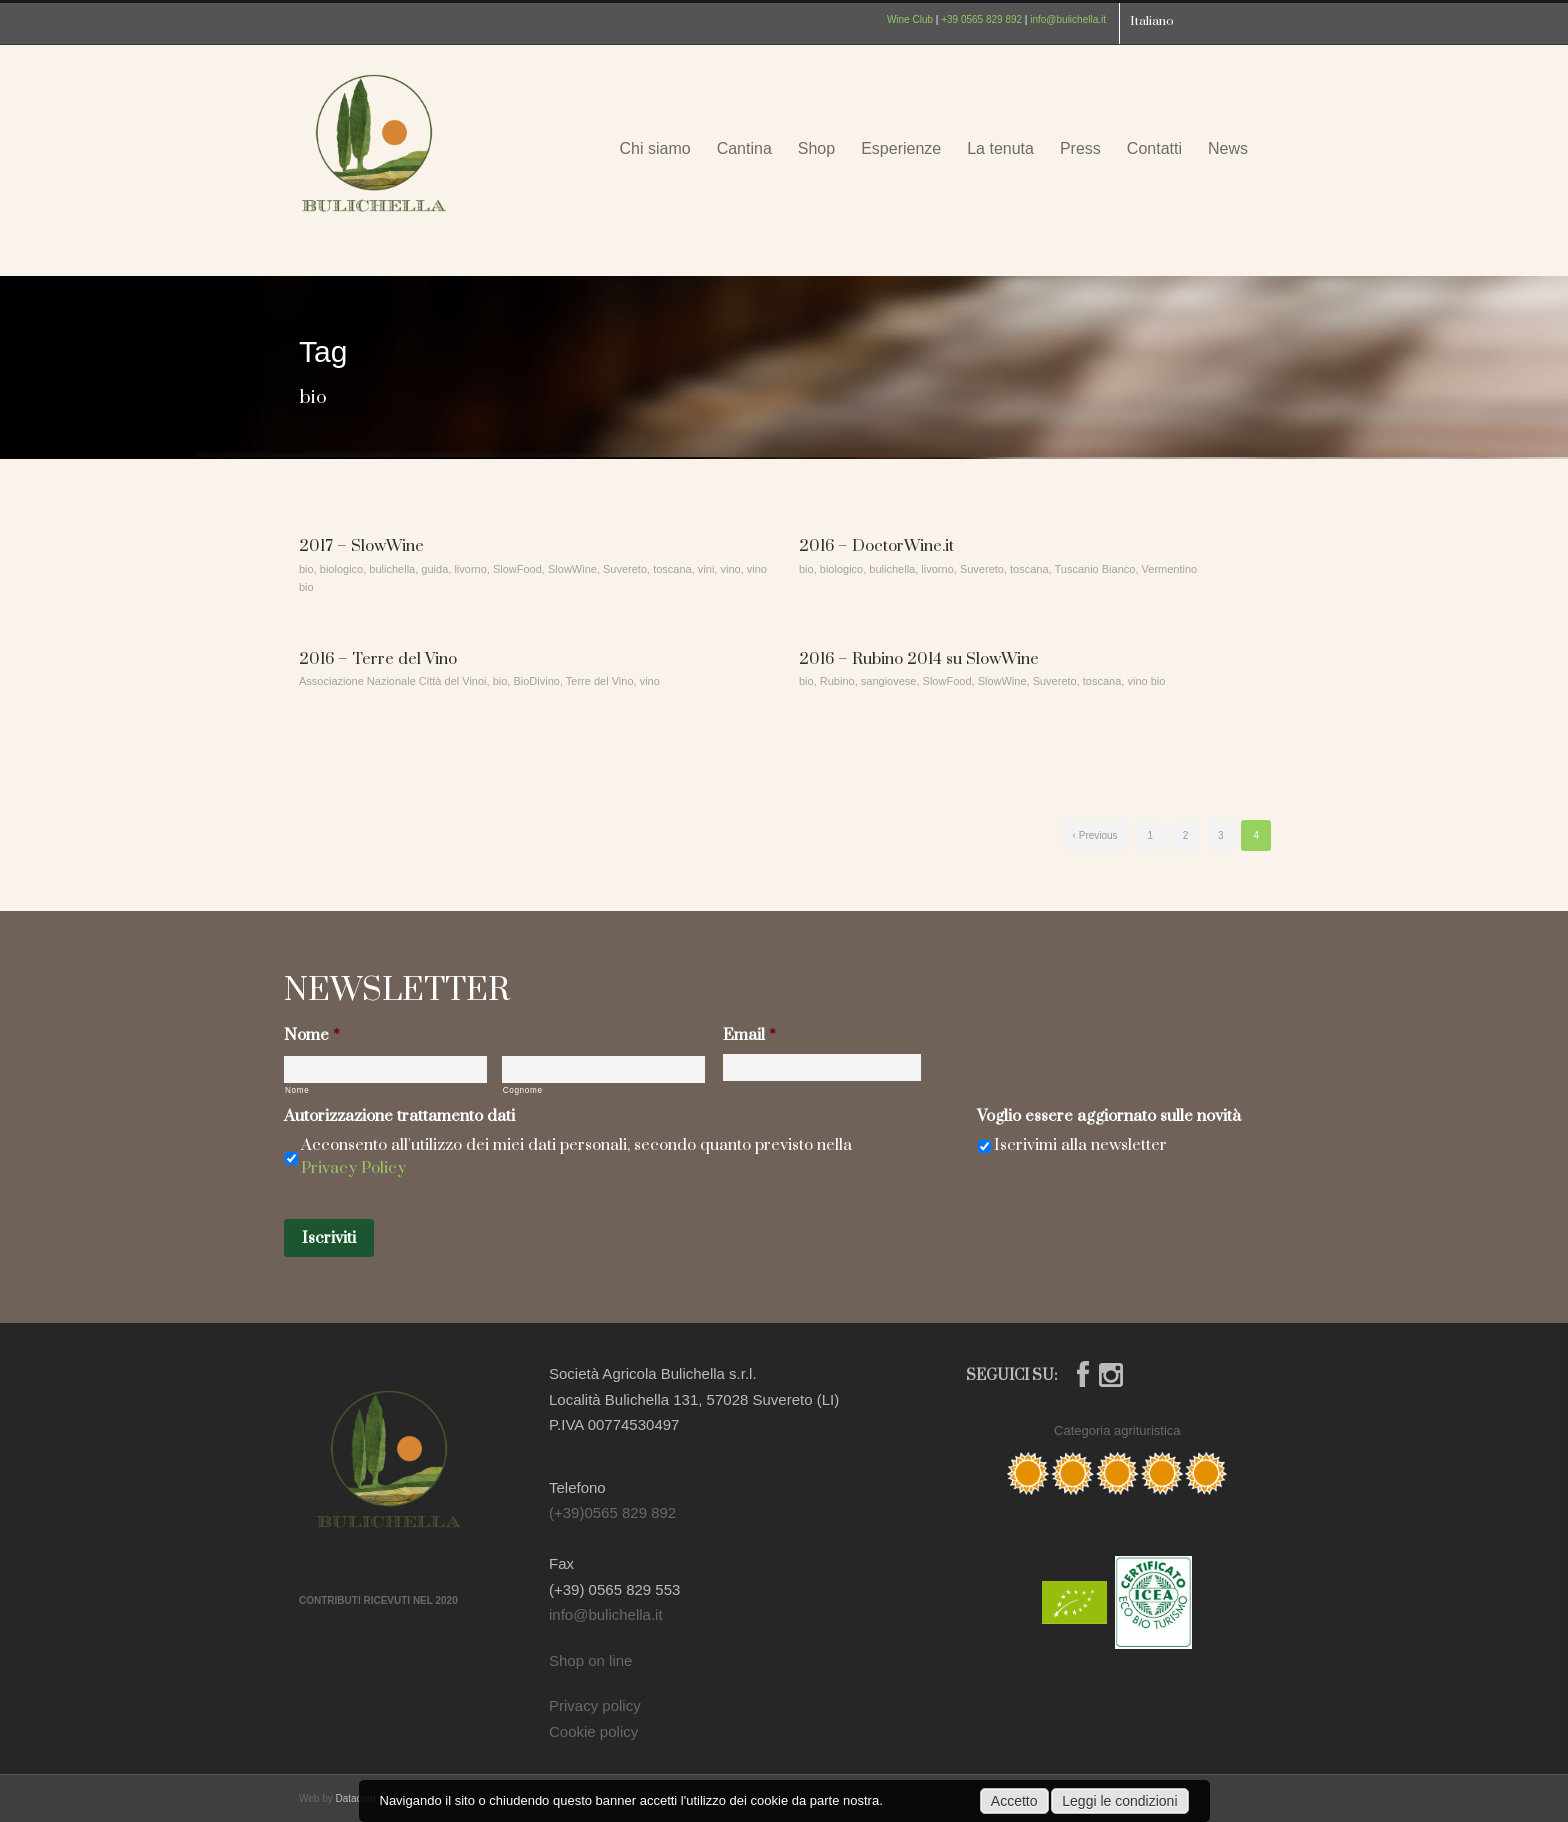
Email (749, 1035)
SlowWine (572, 569)
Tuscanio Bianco (1095, 569)
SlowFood (517, 569)
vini (706, 569)
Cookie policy (593, 1731)
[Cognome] (603, 1069)
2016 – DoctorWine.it (876, 546)
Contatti (1154, 148)
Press (1080, 148)
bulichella (392, 569)
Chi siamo (654, 148)
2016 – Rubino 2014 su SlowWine (919, 659)
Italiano (1152, 21)
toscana (672, 569)
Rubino (837, 681)
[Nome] (385, 1069)
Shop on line (590, 1660)
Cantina (744, 148)
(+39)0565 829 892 (612, 1512)
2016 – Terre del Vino (378, 659)
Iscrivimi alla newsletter (1080, 1145)
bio (306, 569)
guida (434, 569)
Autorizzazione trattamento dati (399, 1116)
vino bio (1146, 681)
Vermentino (1170, 569)
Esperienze (901, 148)
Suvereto (625, 569)
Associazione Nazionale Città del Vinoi (393, 681)
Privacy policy (595, 1705)
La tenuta (1000, 148)
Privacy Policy (353, 1168)
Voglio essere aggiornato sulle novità (1109, 1116)
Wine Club (910, 19)
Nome (312, 1035)
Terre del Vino (600, 681)
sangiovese (889, 681)
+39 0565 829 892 (981, 19)
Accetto (1014, 1801)
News (1228, 148)
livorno (470, 569)
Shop (816, 148)
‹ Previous (1095, 835)
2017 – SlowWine (361, 546)
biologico (341, 569)
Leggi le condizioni (1119, 1801)
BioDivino (536, 681)
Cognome (523, 1090)
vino (730, 569)
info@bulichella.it (1068, 19)
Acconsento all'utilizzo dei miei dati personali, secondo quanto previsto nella (576, 1156)
